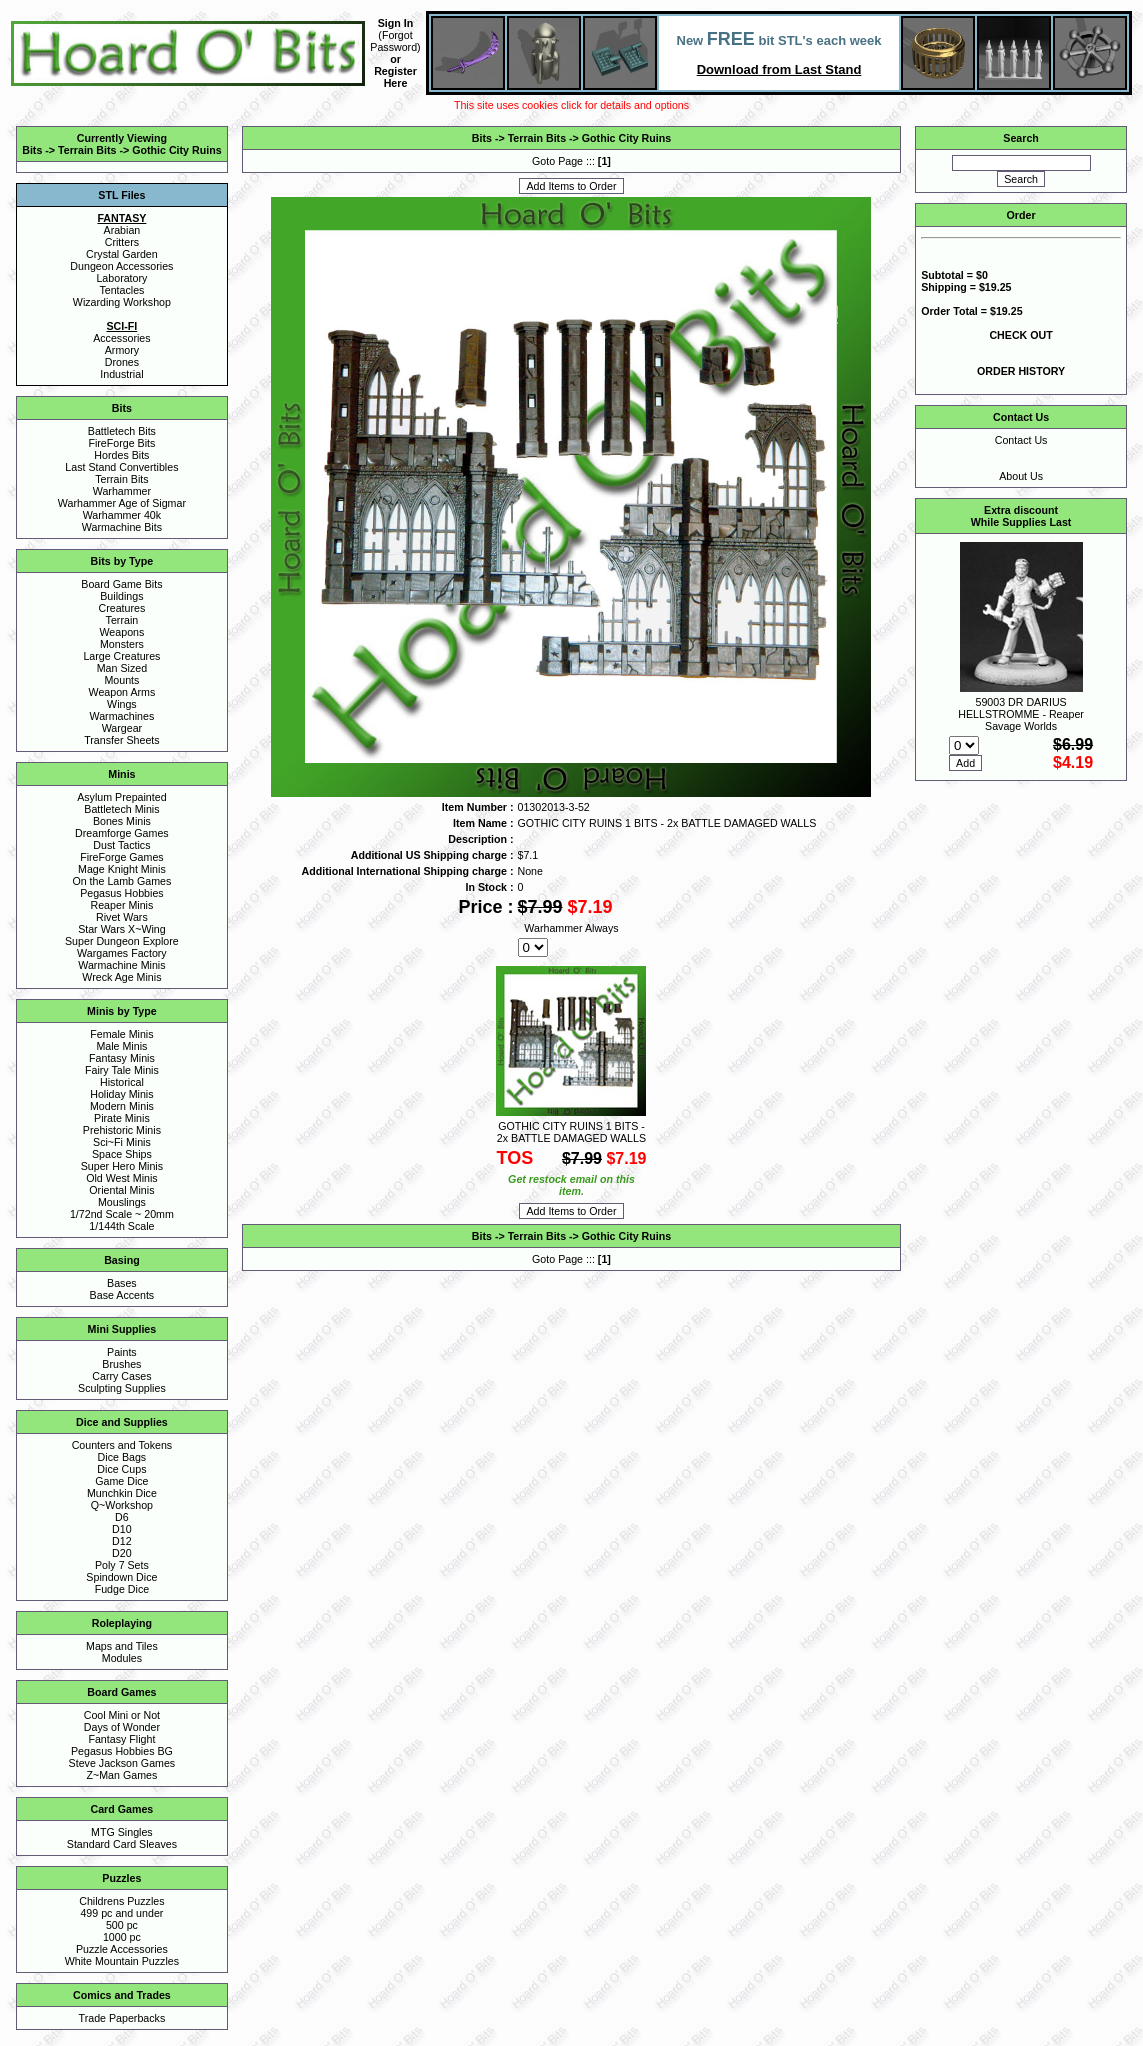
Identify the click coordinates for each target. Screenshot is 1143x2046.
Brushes (121, 1364)
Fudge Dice (122, 1589)
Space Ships (122, 1154)
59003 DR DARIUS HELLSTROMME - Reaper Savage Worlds (1021, 714)
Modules (122, 1658)
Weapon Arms (122, 692)
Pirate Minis (122, 1118)
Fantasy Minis (122, 1058)
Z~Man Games (122, 1775)
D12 (122, 1541)
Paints (122, 1352)
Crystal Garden (122, 254)
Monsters (122, 644)
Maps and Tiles (122, 1646)
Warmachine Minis (121, 965)
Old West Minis (121, 1178)
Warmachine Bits (122, 527)
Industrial (121, 374)
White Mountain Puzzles (122, 1961)
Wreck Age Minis (121, 977)
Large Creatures (121, 656)
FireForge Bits (121, 443)
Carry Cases (121, 1376)
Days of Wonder (122, 1727)
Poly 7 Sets (122, 1565)
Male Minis (121, 1046)
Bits (32, 150)
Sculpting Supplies (122, 1388)
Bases (122, 1283)
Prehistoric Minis (122, 1130)
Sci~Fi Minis (122, 1142)
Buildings (121, 596)
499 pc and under (121, 1913)
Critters (122, 242)
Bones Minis (122, 821)
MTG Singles (122, 1832)
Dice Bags (122, 1457)
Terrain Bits (87, 150)
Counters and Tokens (122, 1445)
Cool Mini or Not (122, 1715)
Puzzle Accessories (122, 1949)
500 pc (122, 1925)
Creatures (122, 608)
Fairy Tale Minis (122, 1070)
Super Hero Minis (122, 1166)
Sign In (396, 23)
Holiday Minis (121, 1094)
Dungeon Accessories (121, 266)
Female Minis (121, 1034)
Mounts (121, 680)
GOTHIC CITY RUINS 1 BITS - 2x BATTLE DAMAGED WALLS (571, 1132)
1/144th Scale (121, 1226)
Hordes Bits (121, 455)
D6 (122, 1517)
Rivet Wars (122, 917)
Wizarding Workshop (122, 302)
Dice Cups (121, 1469)
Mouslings (122, 1202)
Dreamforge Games (122, 833)
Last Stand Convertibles (121, 467)
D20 (122, 1553)
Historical (122, 1082)
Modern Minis (122, 1106)
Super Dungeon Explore (122, 941)
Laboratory (121, 278)
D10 (122, 1529)
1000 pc (122, 1937)
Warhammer (122, 491)
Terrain (122, 620)
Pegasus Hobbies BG (122, 1751)
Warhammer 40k (122, 515)
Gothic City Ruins (176, 150)
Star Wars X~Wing (122, 929)
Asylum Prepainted (121, 797)
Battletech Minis (121, 809)
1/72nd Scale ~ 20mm (122, 1214)
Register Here (395, 77)
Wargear (122, 728)
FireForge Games (122, 857)
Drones (122, 362)
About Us (1021, 476)
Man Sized (122, 668)
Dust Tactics (121, 845)
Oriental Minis (121, 1190)
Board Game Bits (121, 584)
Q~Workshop (122, 1505)
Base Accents (122, 1295)
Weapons (121, 632)
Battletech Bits (122, 431)
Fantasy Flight (121, 1739)
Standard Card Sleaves (122, 1844)
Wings (122, 704)
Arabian (122, 230)
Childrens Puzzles (121, 1901)
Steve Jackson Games (122, 1763)
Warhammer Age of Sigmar (122, 503)
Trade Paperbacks (122, 2018)
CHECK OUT (1020, 335)
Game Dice (121, 1481)
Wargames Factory (122, 953)
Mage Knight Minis (122, 869)
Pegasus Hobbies (122, 893)
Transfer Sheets (121, 740)
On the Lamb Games (121, 881)
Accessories (121, 338)
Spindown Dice (121, 1577)
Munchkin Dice (122, 1493)
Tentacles (121, 290)
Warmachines (122, 716)
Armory (122, 350)
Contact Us (1021, 440)
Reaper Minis (122, 905)
